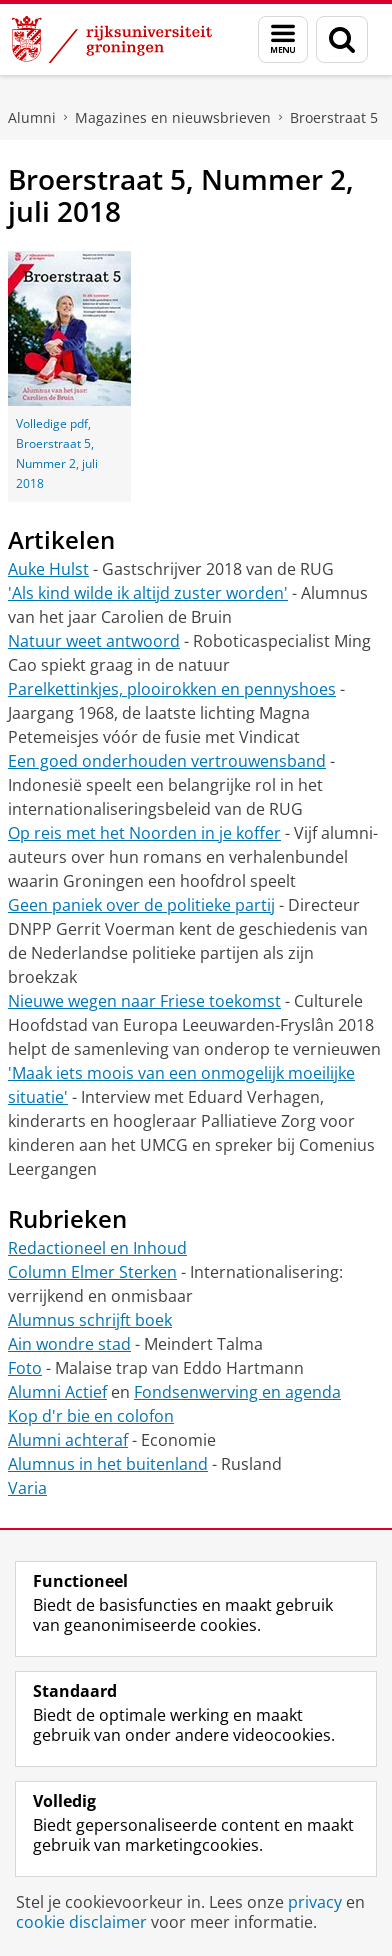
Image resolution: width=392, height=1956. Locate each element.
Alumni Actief (57, 1392)
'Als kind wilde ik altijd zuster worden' (148, 593)
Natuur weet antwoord (94, 641)
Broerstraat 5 (334, 117)
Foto (25, 1368)
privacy (315, 1902)
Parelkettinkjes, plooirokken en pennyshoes (172, 689)
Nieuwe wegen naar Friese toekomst (144, 1001)
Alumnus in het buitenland (108, 1464)
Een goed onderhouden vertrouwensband (167, 761)
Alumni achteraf (68, 1440)
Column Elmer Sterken (92, 1272)
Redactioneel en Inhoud (97, 1248)
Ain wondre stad (69, 1344)
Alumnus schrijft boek (90, 1320)
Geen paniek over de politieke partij (141, 905)
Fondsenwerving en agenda (237, 1392)
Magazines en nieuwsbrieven (173, 117)
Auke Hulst (48, 569)
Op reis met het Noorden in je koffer (144, 833)
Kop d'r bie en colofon (91, 1416)
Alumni (32, 117)
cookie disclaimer (81, 1922)
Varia (27, 1488)
